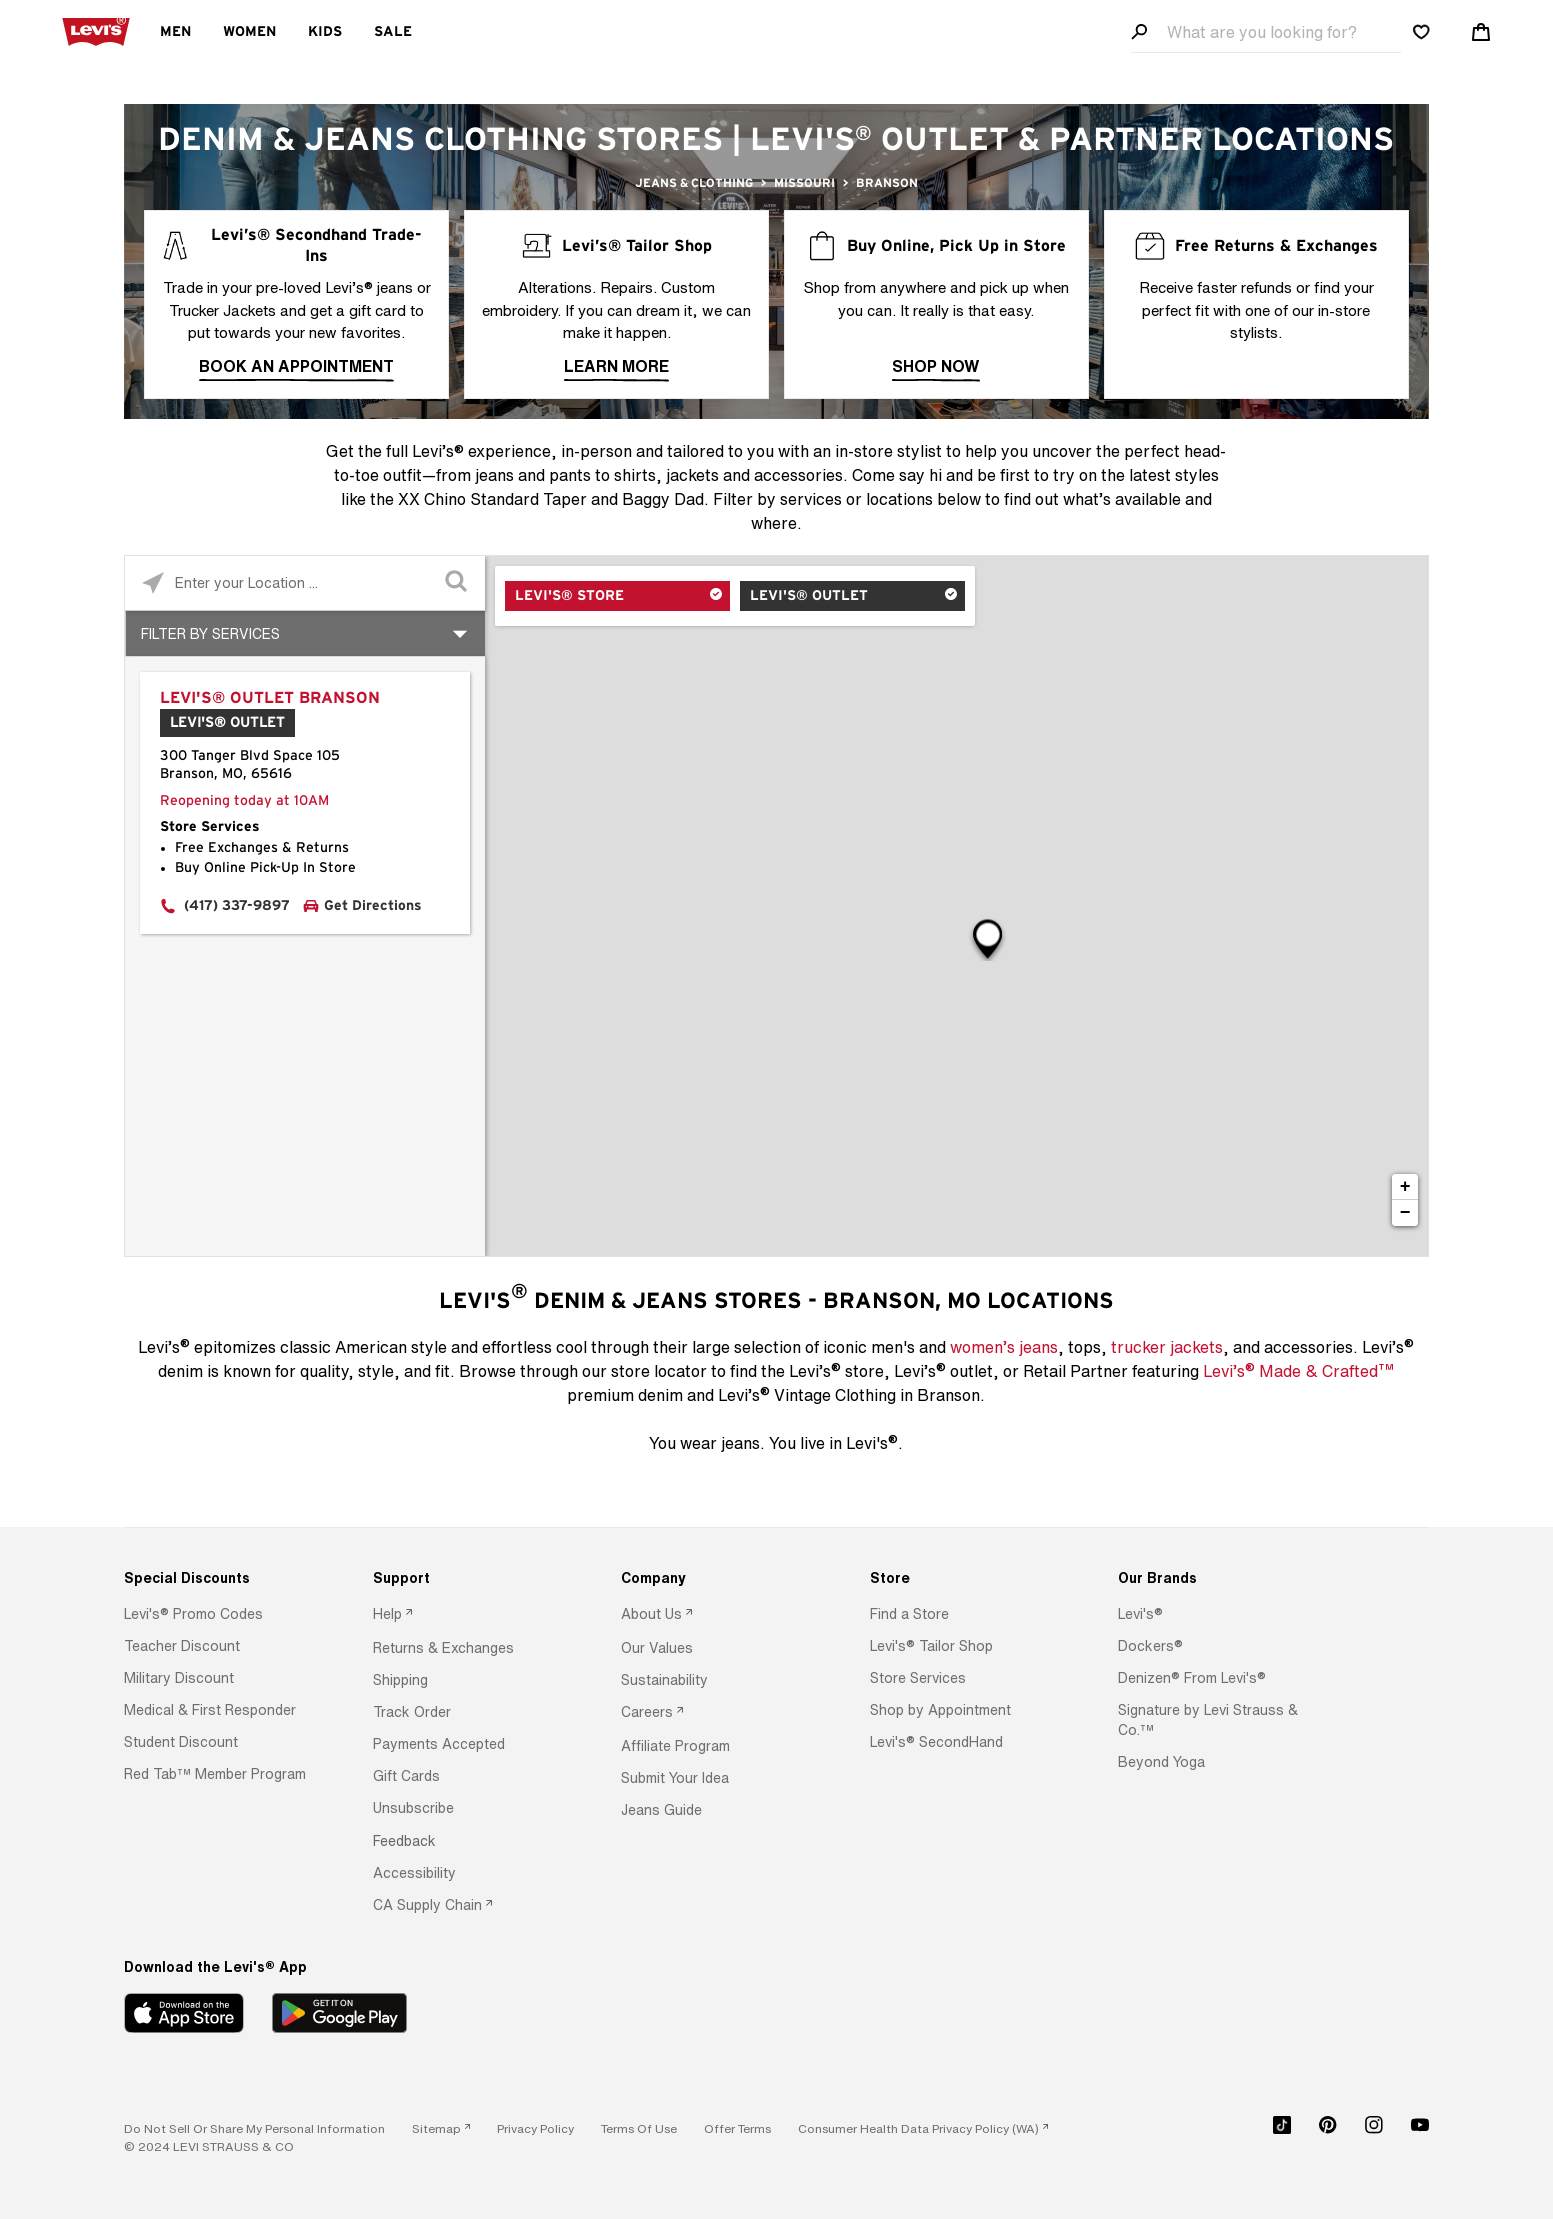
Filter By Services (210, 633)
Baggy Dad (663, 499)
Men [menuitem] (175, 32)
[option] (217, 1614)
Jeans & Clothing (694, 183)
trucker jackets (1167, 1347)
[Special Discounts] (217, 1578)
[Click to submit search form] (457, 583)
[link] (441, 2128)
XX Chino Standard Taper (492, 499)
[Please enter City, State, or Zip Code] (305, 582)
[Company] (714, 1578)
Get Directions (373, 906)
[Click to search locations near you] (152, 583)
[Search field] (1266, 32)
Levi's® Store (569, 596)
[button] (193, 1614)
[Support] (466, 1578)
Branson (887, 183)
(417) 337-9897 (237, 906)
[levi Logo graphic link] (96, 30)
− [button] (1405, 1213)
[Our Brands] (1211, 1578)
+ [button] (1405, 1187)
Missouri (804, 183)
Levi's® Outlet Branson (270, 698)
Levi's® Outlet (809, 596)
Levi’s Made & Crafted (1298, 1370)
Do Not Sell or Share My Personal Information (254, 2128)
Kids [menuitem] (325, 32)
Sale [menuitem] (393, 32)
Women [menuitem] (249, 32)
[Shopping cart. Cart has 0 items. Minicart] (1481, 32)
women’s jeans (1004, 1347)
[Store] (963, 1578)
